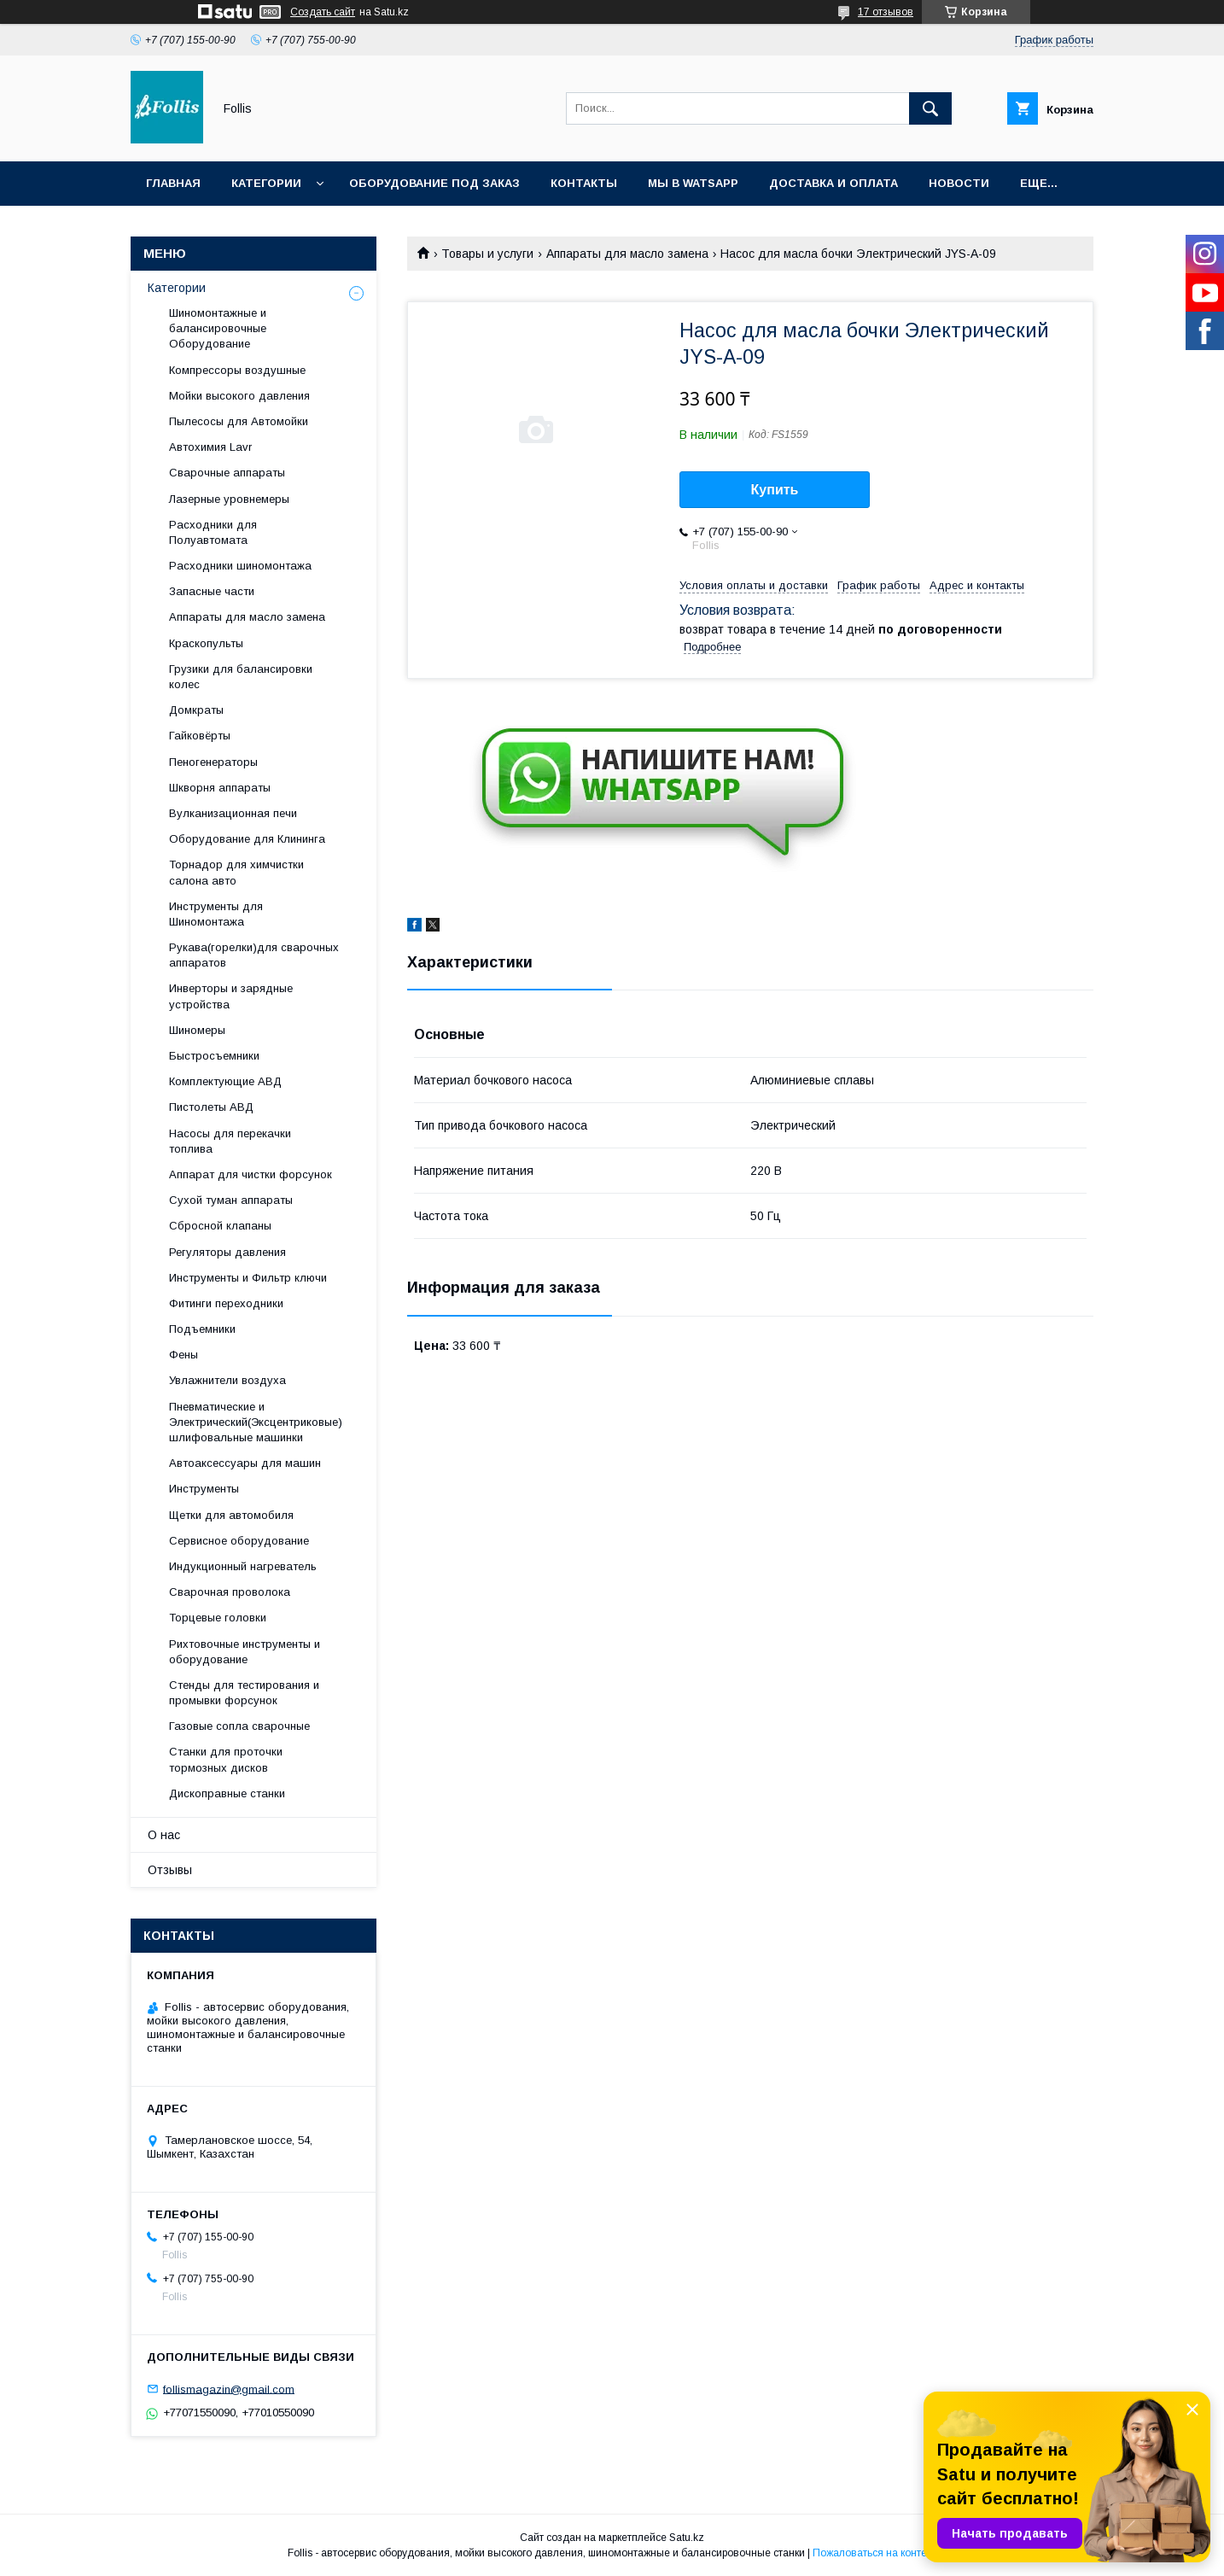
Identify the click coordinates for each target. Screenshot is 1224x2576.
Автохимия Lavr (210, 447)
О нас (164, 1835)
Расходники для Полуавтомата (213, 532)
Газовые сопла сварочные (239, 1726)
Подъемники (202, 1329)
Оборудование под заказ (434, 183)
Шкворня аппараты (220, 787)
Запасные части (211, 591)
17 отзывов (885, 12)
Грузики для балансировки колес (240, 677)
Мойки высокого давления (239, 395)
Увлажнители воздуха (227, 1380)
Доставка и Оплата (833, 183)
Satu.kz (686, 2538)
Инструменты (204, 1488)
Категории (266, 183)
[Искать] (930, 108)
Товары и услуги (487, 253)
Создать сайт (322, 12)
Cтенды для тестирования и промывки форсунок (244, 1693)
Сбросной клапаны (220, 1225)
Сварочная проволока (229, 1592)
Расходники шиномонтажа (240, 565)
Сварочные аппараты (227, 472)
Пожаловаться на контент (875, 2553)
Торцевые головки (217, 1617)
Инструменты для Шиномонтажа (216, 914)
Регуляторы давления (227, 1252)
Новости (959, 183)
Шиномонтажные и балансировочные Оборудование (217, 328)
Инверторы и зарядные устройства (231, 996)
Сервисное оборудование (239, 1540)
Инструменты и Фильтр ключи (248, 1277)
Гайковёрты (199, 735)
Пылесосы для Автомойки (238, 421)
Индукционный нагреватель (243, 1566)
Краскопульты (206, 643)
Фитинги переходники (226, 1303)
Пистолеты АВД (211, 1107)
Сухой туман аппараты (231, 1200)
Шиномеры (197, 1030)
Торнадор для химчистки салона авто (236, 872)
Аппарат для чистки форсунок (250, 1174)
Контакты (584, 183)
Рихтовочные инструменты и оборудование (244, 1652)
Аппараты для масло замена (627, 253)
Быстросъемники (214, 1055)
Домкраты (196, 710)
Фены (183, 1354)
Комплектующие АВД (225, 1081)
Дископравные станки (227, 1793)
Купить (775, 489)
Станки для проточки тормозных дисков (226, 1759)
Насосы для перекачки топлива (230, 1141)
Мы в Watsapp (693, 183)
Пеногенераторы (213, 762)
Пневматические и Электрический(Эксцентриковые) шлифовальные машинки (255, 1422)
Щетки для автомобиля (231, 1515)
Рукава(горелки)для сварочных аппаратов (254, 955)
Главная (173, 183)
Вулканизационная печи (233, 813)
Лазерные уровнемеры (229, 499)
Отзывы (170, 1870)
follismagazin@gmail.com (228, 2388)
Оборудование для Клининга (247, 838)
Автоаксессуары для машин (245, 1463)
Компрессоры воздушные (237, 370)
